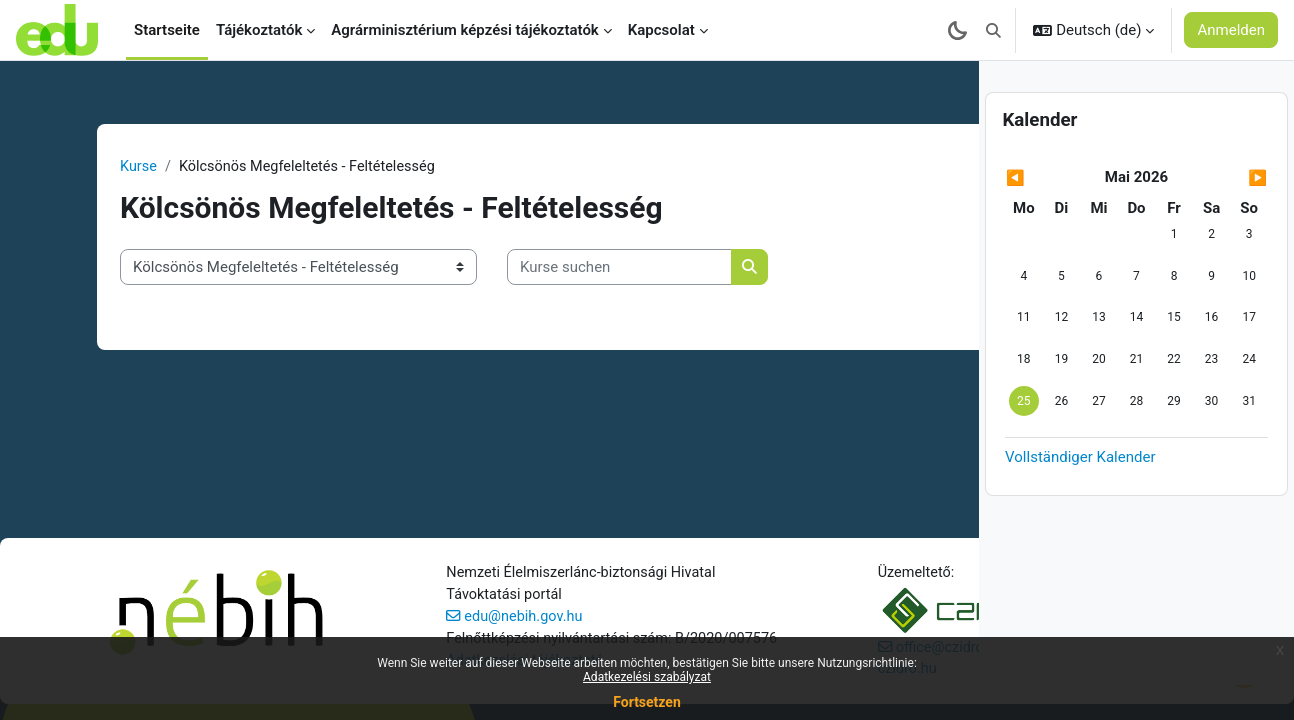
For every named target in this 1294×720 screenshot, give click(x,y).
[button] (993, 30)
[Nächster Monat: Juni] (1228, 213)
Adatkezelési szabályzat (647, 677)
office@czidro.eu (748, 608)
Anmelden (1231, 30)
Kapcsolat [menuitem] (661, 30)
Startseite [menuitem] (167, 30)
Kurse (90, 167)
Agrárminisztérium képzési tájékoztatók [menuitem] (464, 30)
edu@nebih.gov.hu (448, 601)
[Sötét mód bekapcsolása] (957, 30)
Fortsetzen (647, 702)
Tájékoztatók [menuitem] (259, 30)
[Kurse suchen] (570, 268)
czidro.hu (703, 631)
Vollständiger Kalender (1080, 492)
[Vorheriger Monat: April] (1044, 213)
